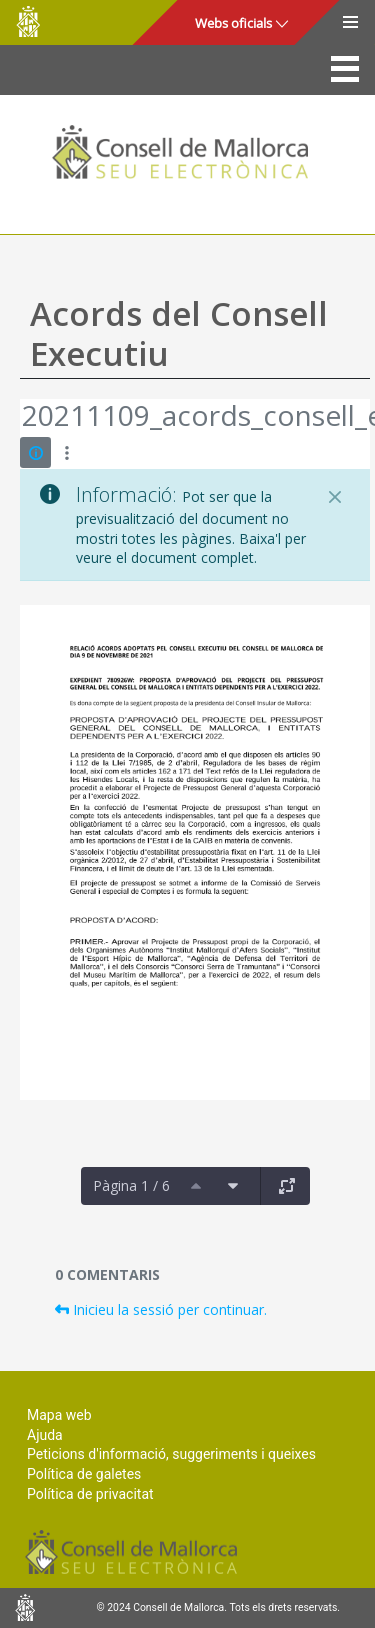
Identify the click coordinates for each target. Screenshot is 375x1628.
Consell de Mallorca (28, 21)
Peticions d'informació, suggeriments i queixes (171, 1454)
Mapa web (59, 1415)
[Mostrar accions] (66, 452)
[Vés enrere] (21, 418)
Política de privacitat (90, 1494)
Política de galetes (84, 1474)
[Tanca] (335, 497)
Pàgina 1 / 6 (131, 1185)
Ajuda (45, 1435)
